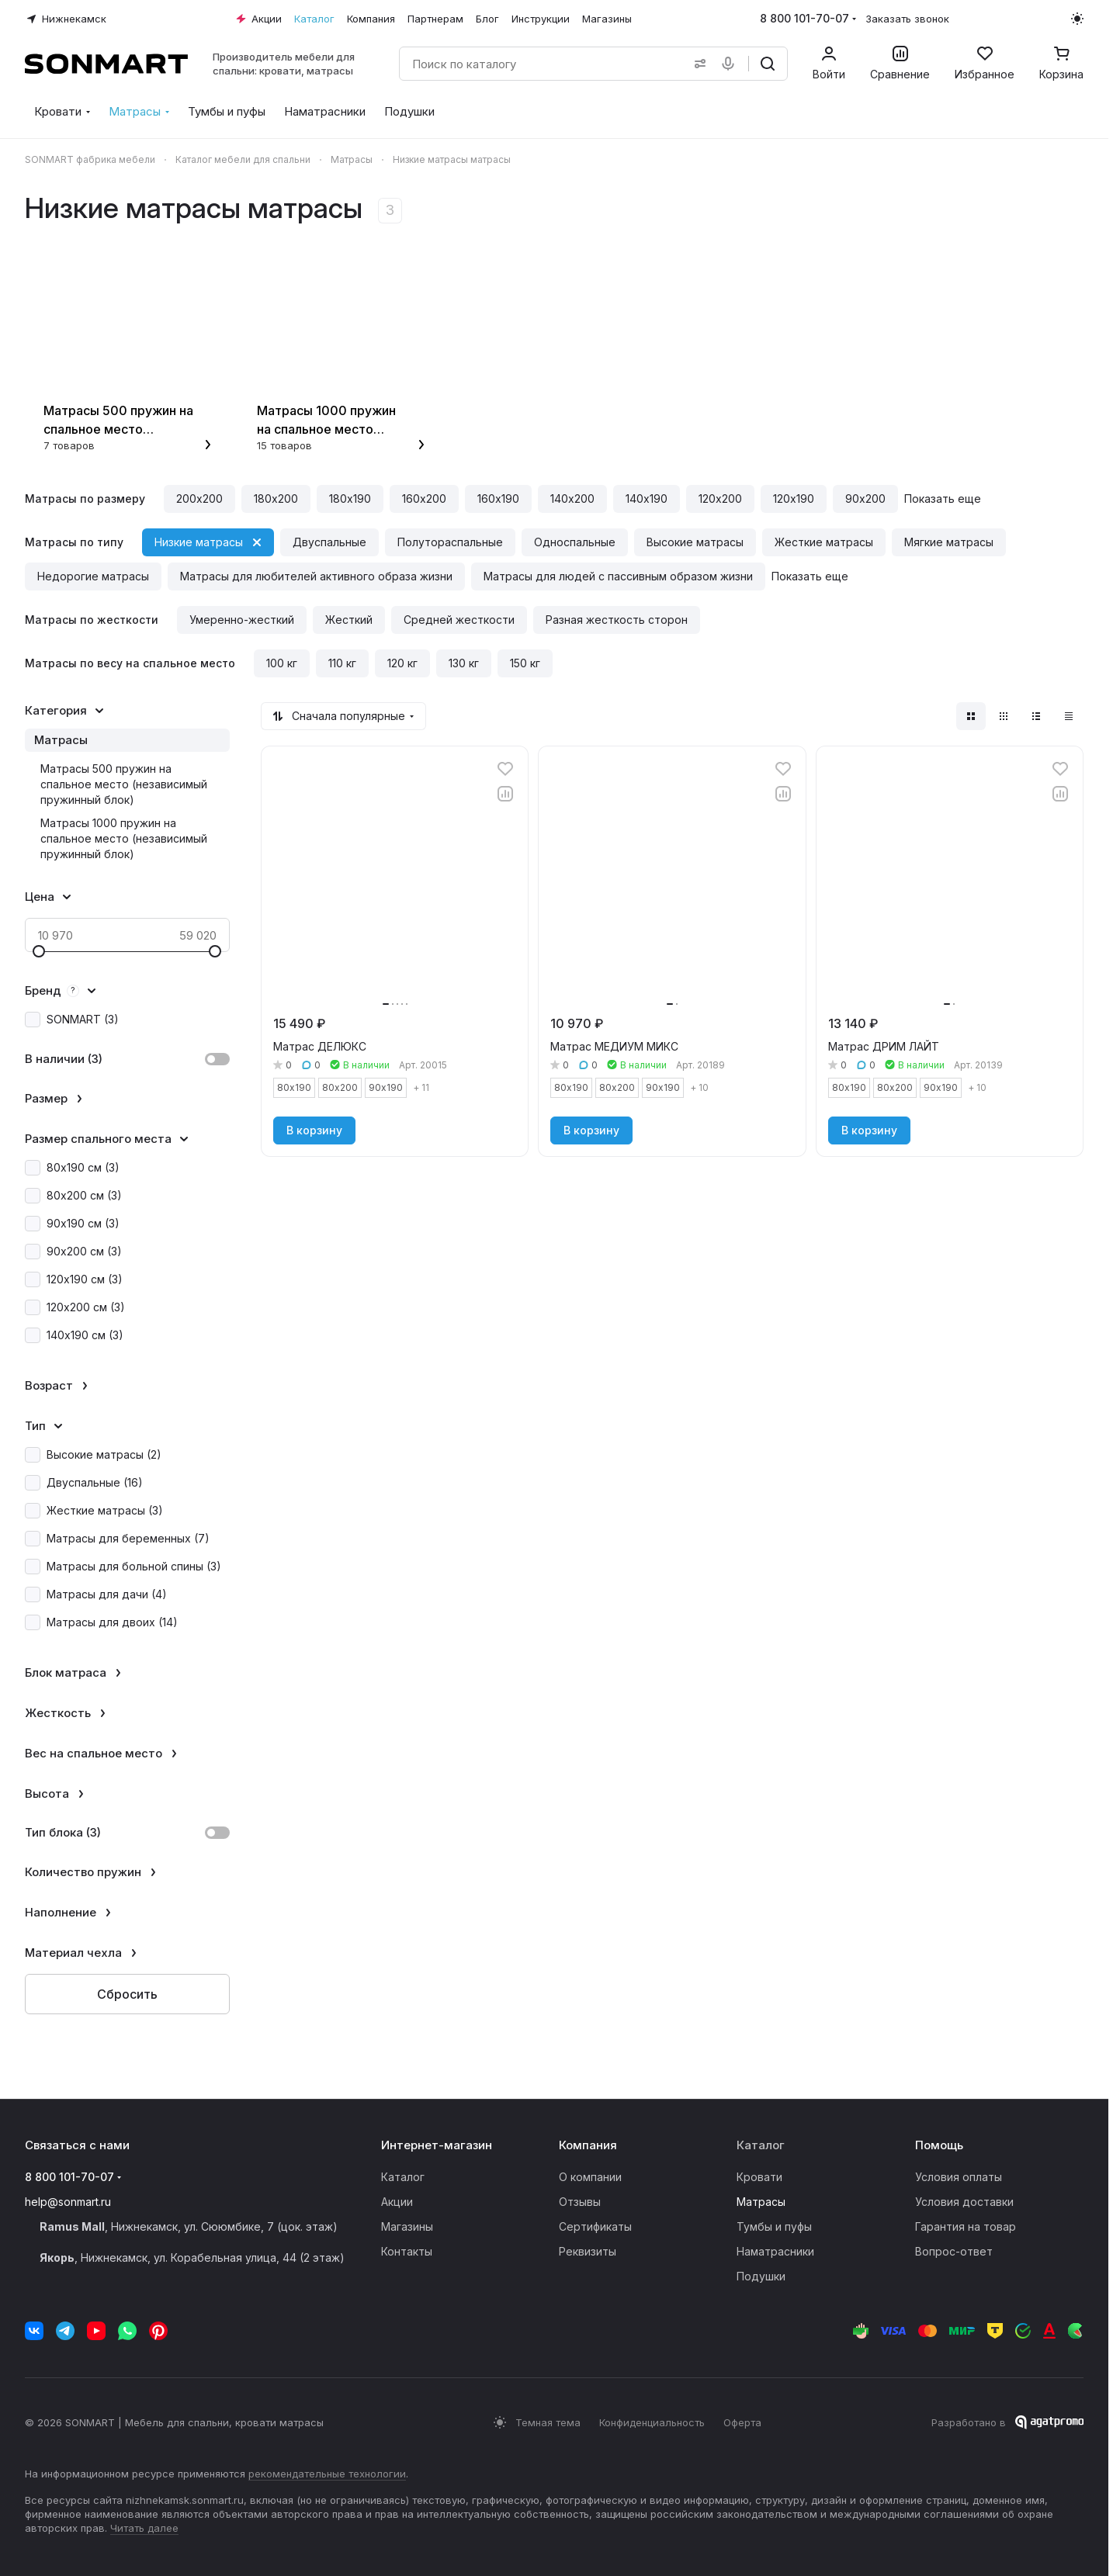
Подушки (761, 2276)
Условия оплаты (958, 2176)
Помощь (939, 2145)
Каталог (403, 2176)
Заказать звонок (907, 18)
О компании (590, 2176)
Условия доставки (964, 2201)
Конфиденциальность (652, 2422)
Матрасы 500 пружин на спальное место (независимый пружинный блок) (123, 784)
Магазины (407, 2226)
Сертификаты (595, 2226)
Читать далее (144, 2528)
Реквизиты (587, 2251)
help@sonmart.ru (68, 2201)
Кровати (759, 2176)
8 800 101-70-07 (804, 18)
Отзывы (580, 2201)
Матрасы (61, 739)
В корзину (314, 1130)
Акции (397, 2201)
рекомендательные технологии (327, 2473)
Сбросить (127, 1994)
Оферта (742, 2422)
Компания (588, 2145)
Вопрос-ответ (954, 2251)
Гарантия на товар (965, 2226)
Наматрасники (775, 2251)
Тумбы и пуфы (774, 2226)
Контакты (406, 2251)
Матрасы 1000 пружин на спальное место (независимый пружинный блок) (123, 838)
